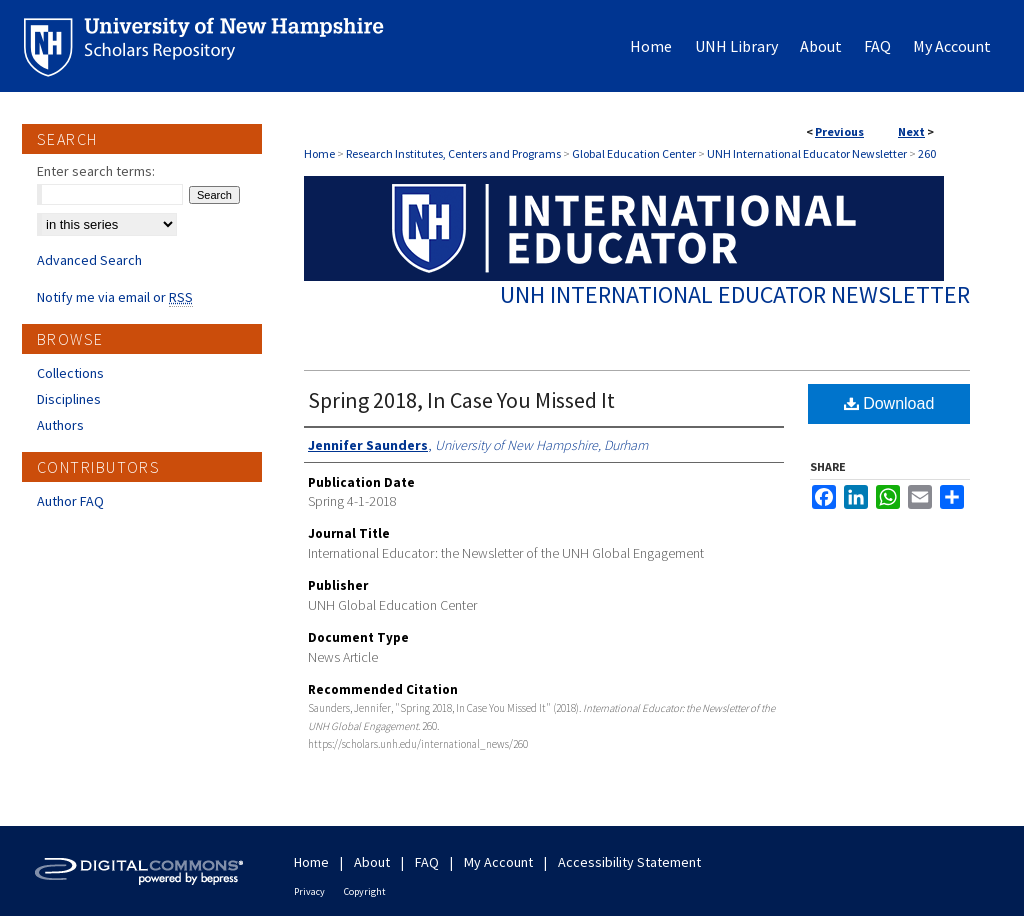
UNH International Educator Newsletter (807, 153)
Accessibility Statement (629, 862)
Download (889, 403)
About (372, 862)
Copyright (365, 891)
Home (319, 153)
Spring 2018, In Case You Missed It (461, 400)
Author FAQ (70, 501)
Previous (839, 131)
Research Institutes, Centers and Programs (453, 153)
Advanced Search (89, 260)
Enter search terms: (96, 171)
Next (911, 131)
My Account (498, 862)
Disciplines (69, 399)
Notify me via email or (115, 297)
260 (927, 153)
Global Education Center (634, 153)
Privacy (309, 891)
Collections (70, 373)
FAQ (427, 862)
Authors (60, 425)
